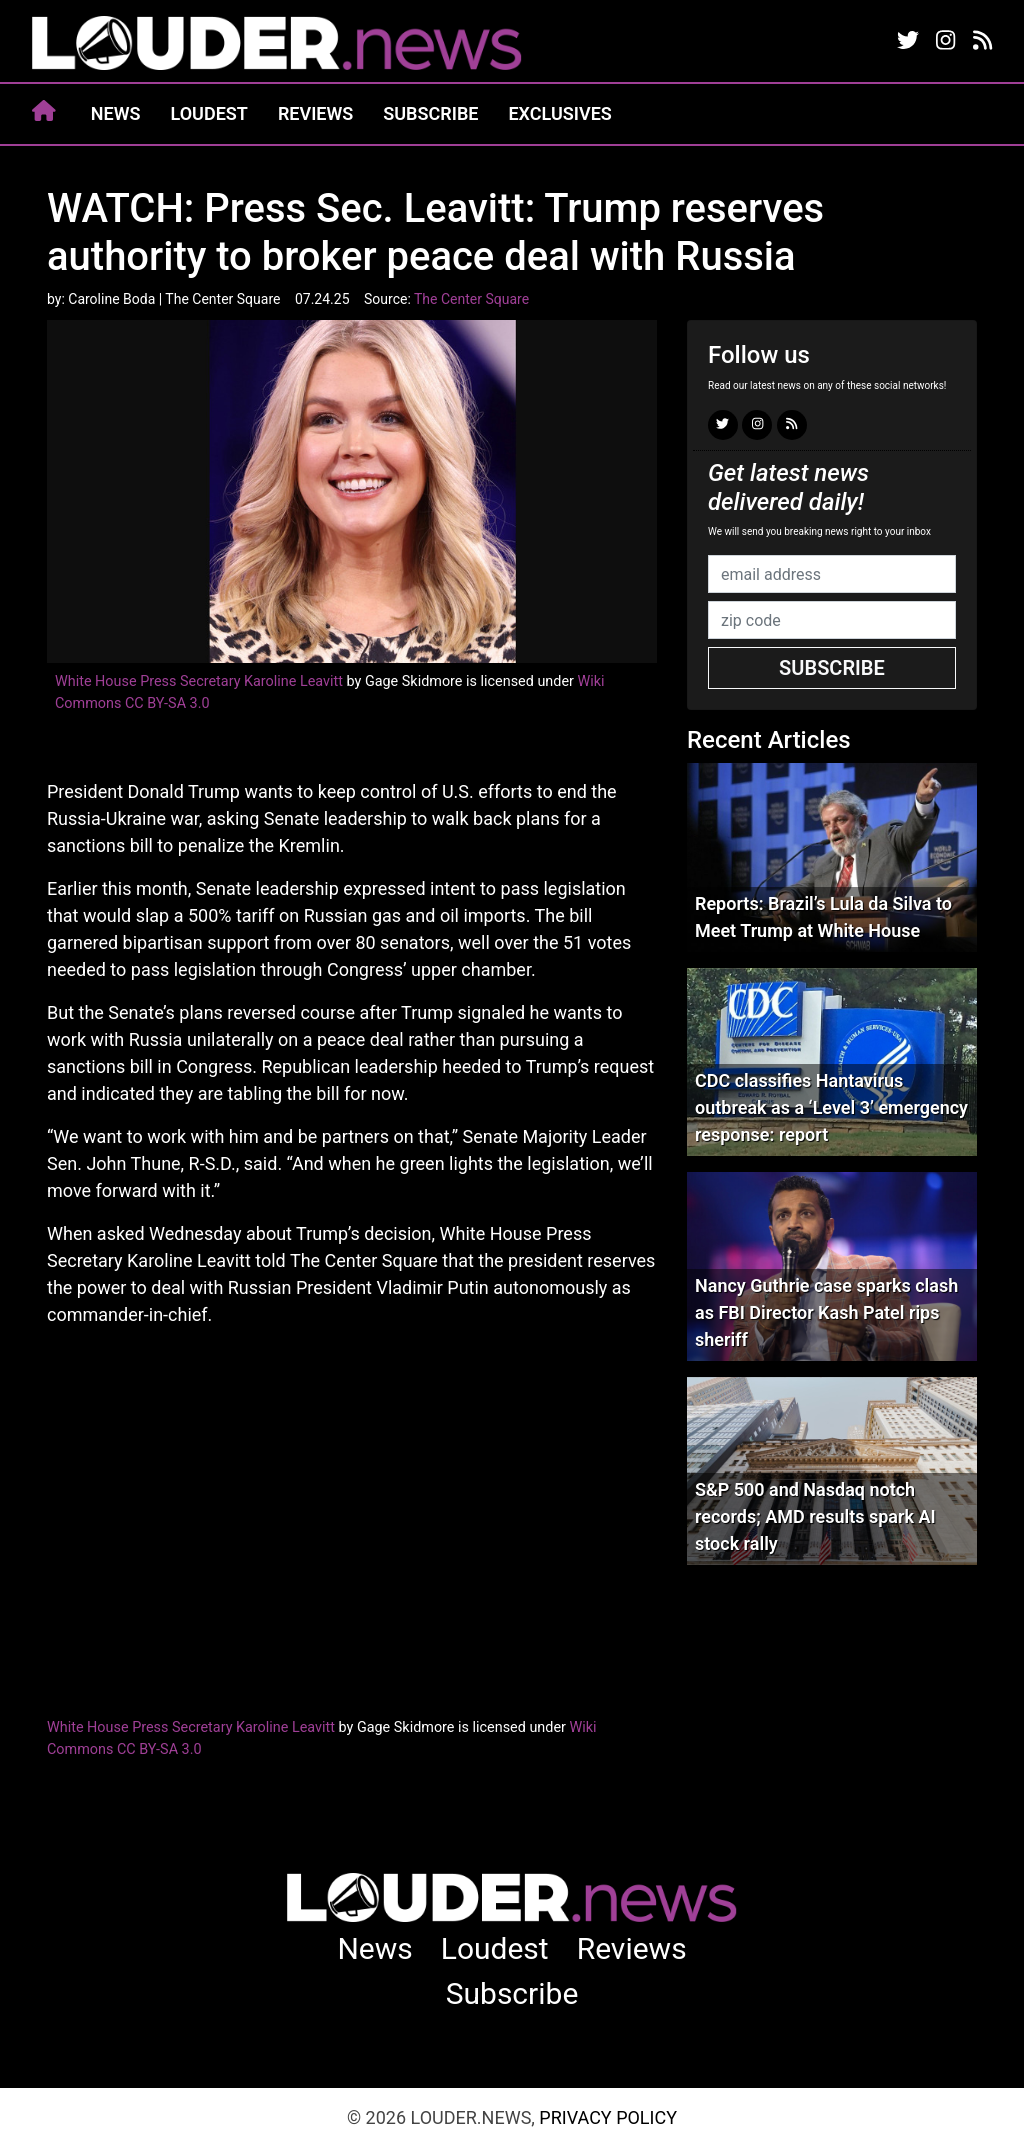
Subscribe (430, 113)
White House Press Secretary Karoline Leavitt (199, 681)
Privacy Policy (608, 2117)
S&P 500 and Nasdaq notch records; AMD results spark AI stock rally (815, 1516)
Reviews (315, 113)
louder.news (277, 45)
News (116, 113)
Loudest (209, 113)
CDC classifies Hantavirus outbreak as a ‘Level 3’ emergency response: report (831, 1107)
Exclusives (559, 113)
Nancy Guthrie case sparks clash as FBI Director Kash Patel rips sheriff (826, 1312)
